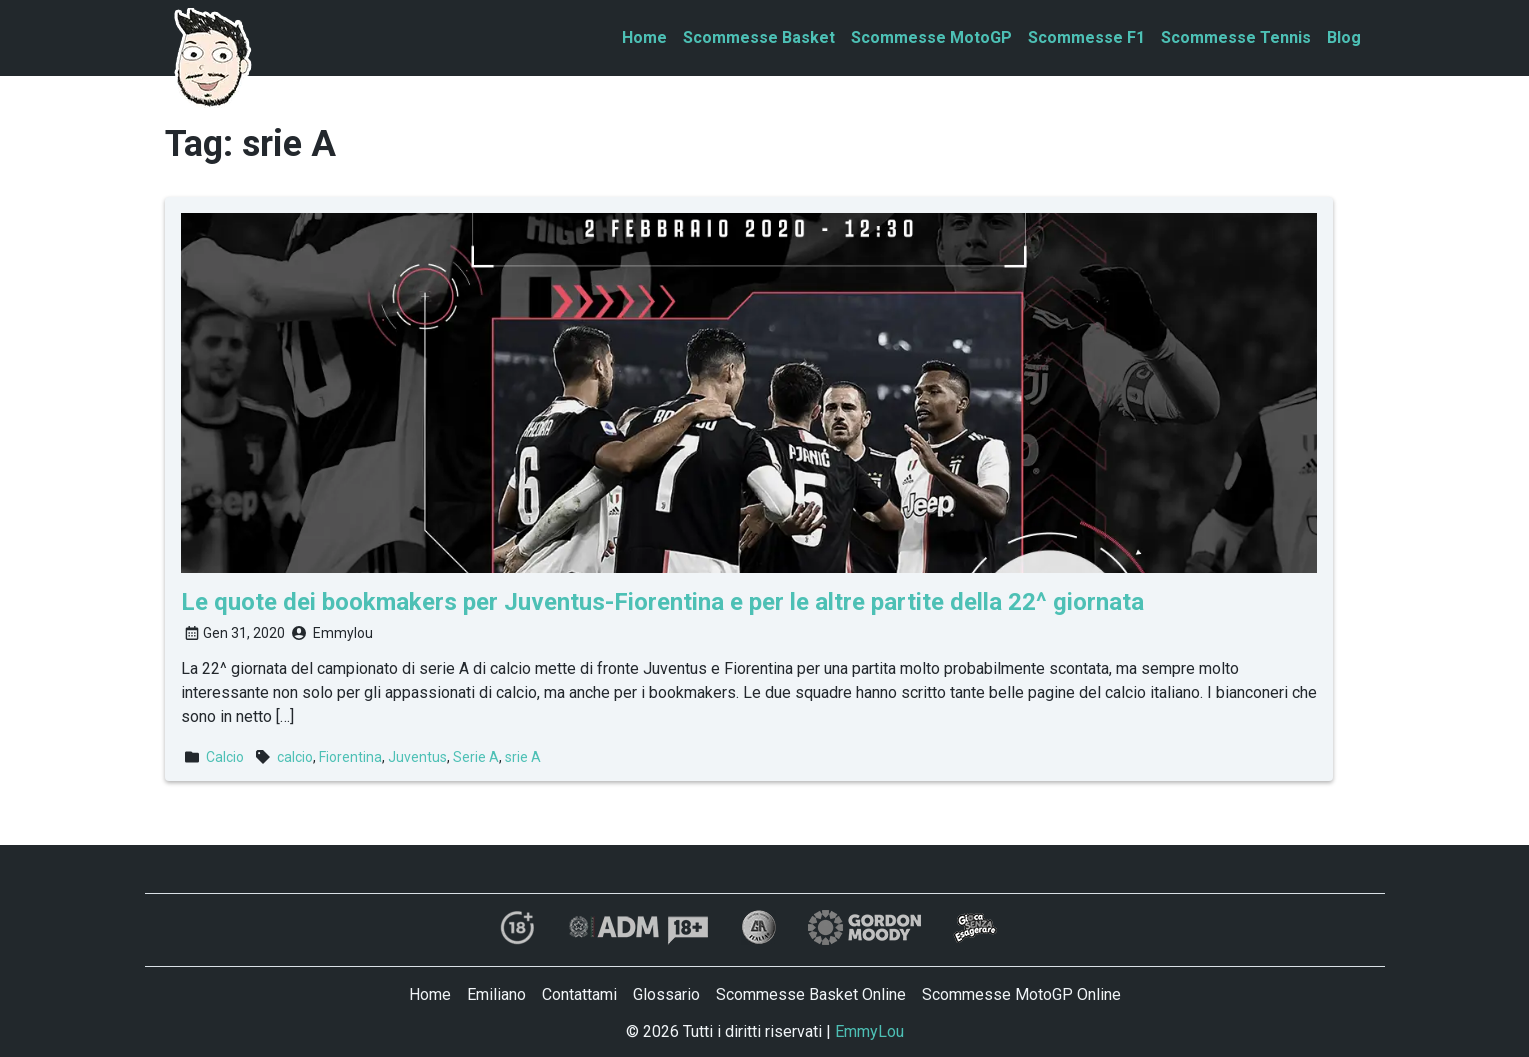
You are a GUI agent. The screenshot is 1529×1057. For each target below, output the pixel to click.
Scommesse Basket (759, 37)
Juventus (417, 757)
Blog (1344, 37)
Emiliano (496, 994)
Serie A (476, 757)
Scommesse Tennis (1236, 37)
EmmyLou (869, 1031)
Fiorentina (350, 757)
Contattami (579, 994)
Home (644, 37)
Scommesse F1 (1086, 37)
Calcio (225, 757)
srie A (523, 757)
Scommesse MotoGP (931, 37)
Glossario (666, 994)
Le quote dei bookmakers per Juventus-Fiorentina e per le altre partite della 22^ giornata (662, 602)
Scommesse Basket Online (811, 994)
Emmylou (343, 633)
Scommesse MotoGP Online (1021, 994)
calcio (295, 757)
